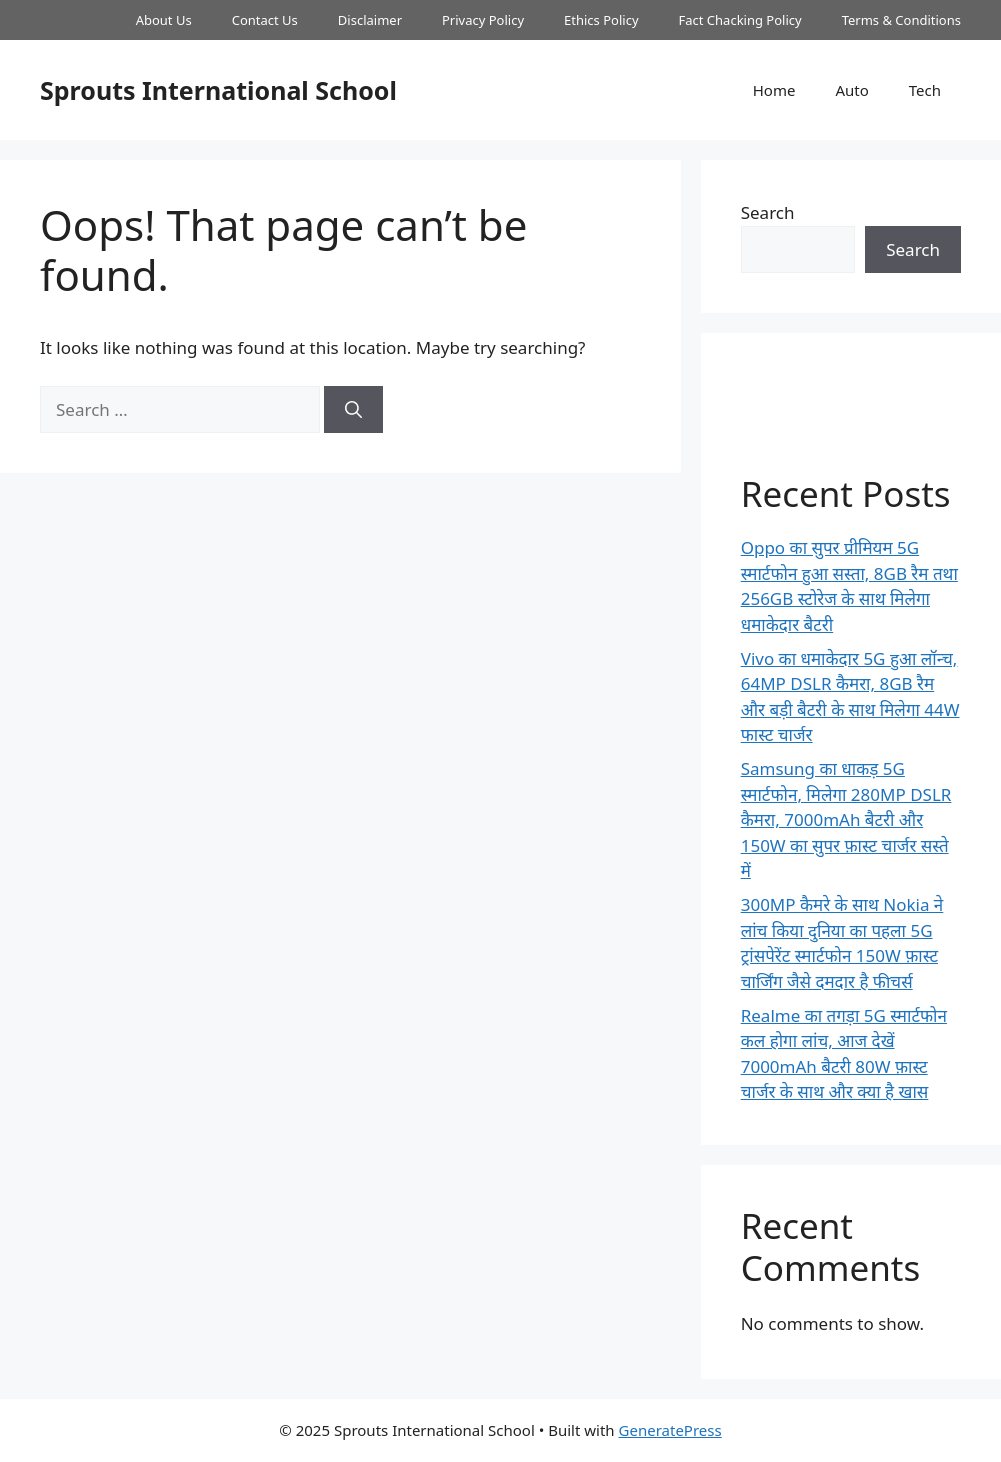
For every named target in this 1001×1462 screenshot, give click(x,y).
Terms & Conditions (901, 20)
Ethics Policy (601, 20)
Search (768, 212)
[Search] (353, 410)
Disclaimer (370, 20)
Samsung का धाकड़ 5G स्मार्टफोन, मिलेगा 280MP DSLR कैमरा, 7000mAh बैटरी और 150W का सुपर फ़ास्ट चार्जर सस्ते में (846, 819)
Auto (851, 90)
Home (774, 90)
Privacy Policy (483, 20)
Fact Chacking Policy (740, 20)
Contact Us (265, 20)
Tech (925, 90)
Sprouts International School (218, 90)
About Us (164, 20)
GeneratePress (670, 1430)
